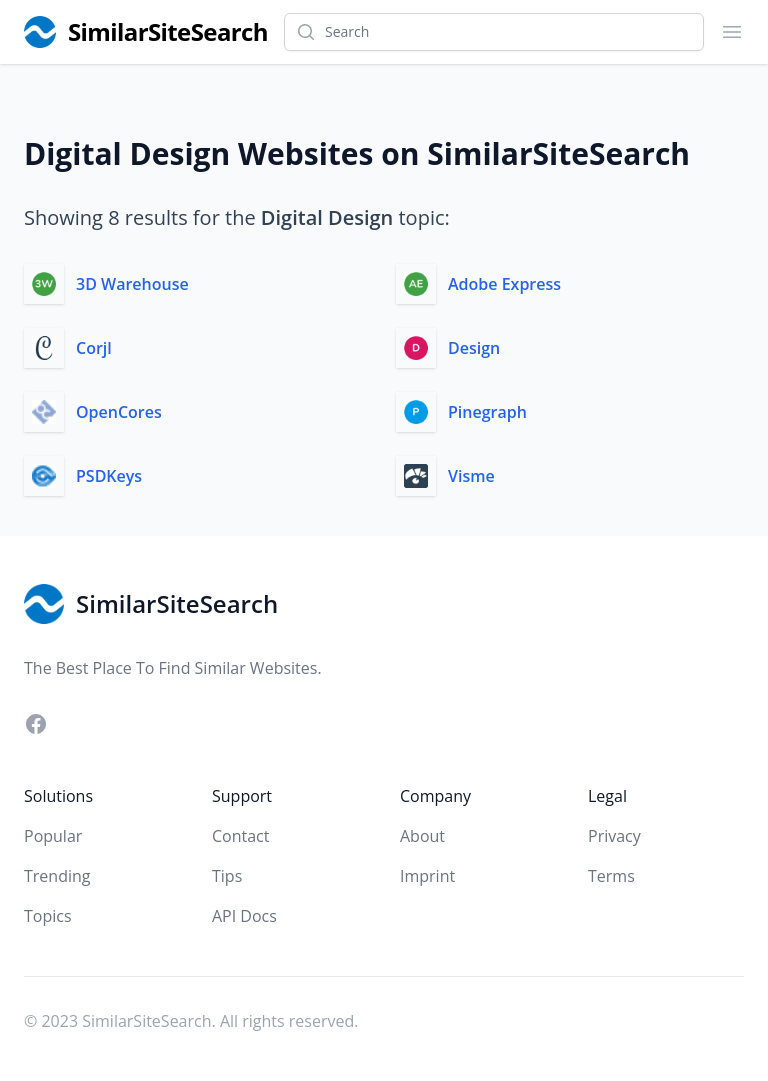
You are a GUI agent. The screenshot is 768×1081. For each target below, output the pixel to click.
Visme (471, 476)
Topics (48, 916)
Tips (227, 876)
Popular (53, 836)
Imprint (427, 876)
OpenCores (119, 412)
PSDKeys (109, 476)
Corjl (94, 348)
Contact (240, 836)
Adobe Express (504, 284)
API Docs (244, 916)
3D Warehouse (132, 284)
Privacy (614, 836)
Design (474, 348)
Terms (611, 876)
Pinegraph (487, 412)
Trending (57, 876)
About (422, 836)
